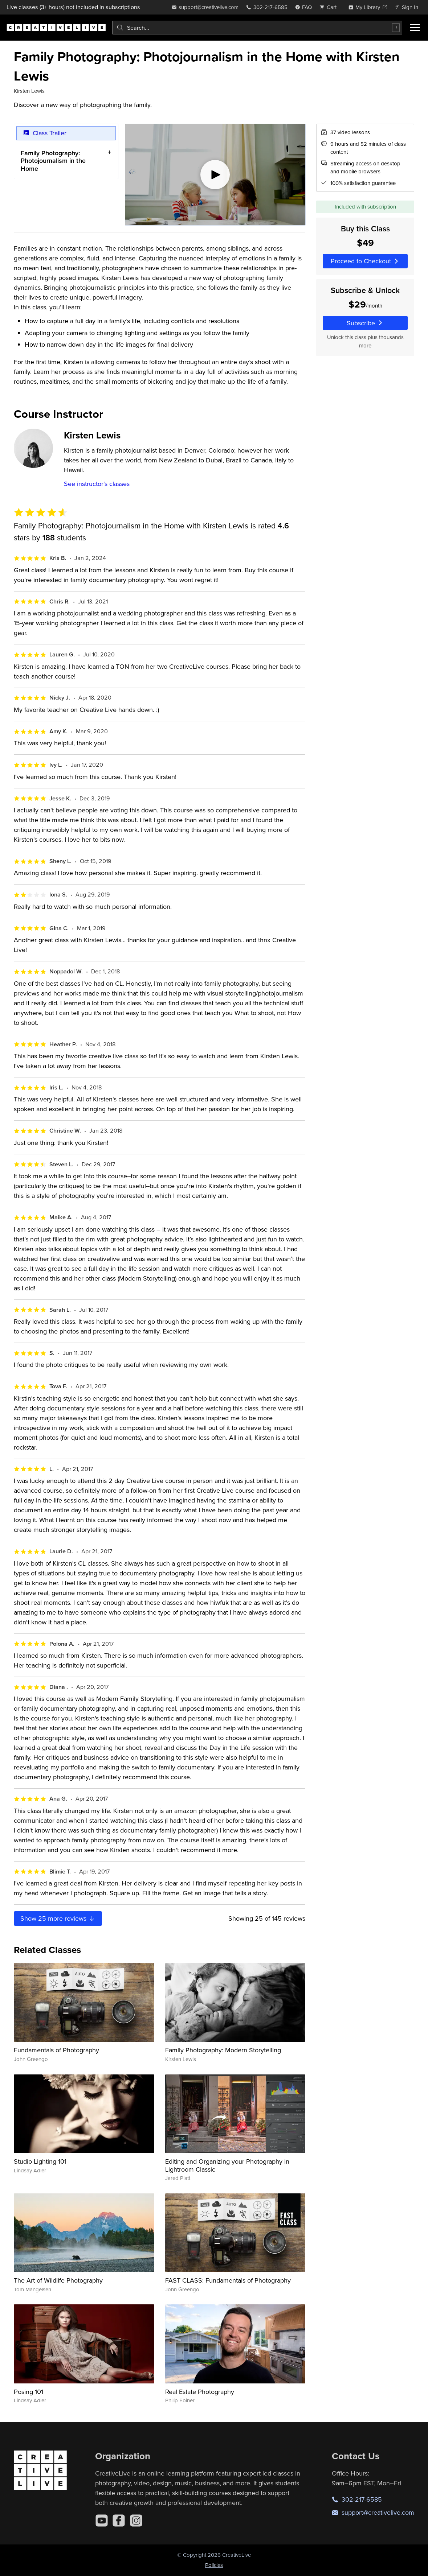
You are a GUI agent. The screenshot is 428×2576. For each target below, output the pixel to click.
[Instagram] (136, 2520)
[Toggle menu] (414, 27)
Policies (214, 2565)
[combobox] (257, 27)
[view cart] (330, 7)
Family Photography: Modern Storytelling (223, 2049)
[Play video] (215, 174)
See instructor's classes (97, 483)
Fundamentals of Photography (56, 2049)
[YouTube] (101, 2520)
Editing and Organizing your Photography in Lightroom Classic (227, 2165)
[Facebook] (118, 2520)
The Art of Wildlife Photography (58, 2280)
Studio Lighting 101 (40, 2161)
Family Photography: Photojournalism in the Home (53, 160)
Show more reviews (57, 1918)
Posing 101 (28, 2391)
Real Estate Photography (199, 2391)
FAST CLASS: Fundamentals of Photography (228, 2280)
